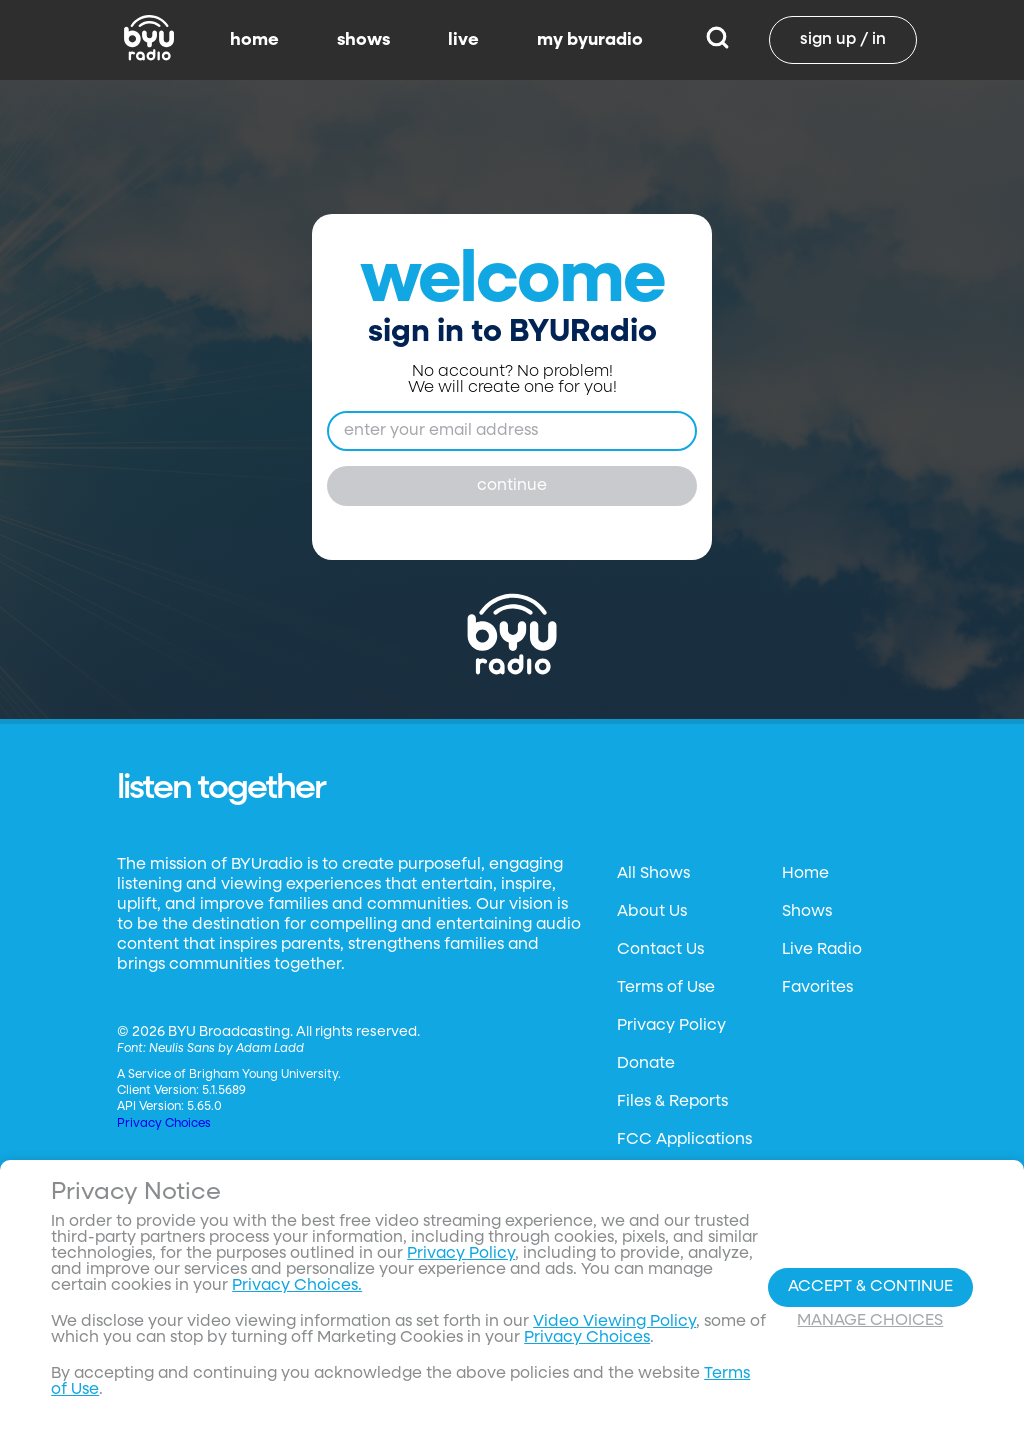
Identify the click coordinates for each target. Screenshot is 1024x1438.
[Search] (717, 40)
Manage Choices (870, 1321)
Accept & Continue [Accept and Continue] (870, 1287)
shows (363, 40)
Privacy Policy (671, 1026)
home (254, 40)
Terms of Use (666, 988)
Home (805, 874)
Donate (646, 1064)
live (463, 40)
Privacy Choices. (297, 1286)
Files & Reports (672, 1102)
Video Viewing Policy (614, 1322)
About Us (652, 912)
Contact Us (660, 950)
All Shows (653, 874)
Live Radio (822, 950)
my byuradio (590, 40)
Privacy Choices (164, 1124)
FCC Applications (684, 1140)
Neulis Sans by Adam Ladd (226, 1049)
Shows (807, 912)
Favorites (817, 988)
